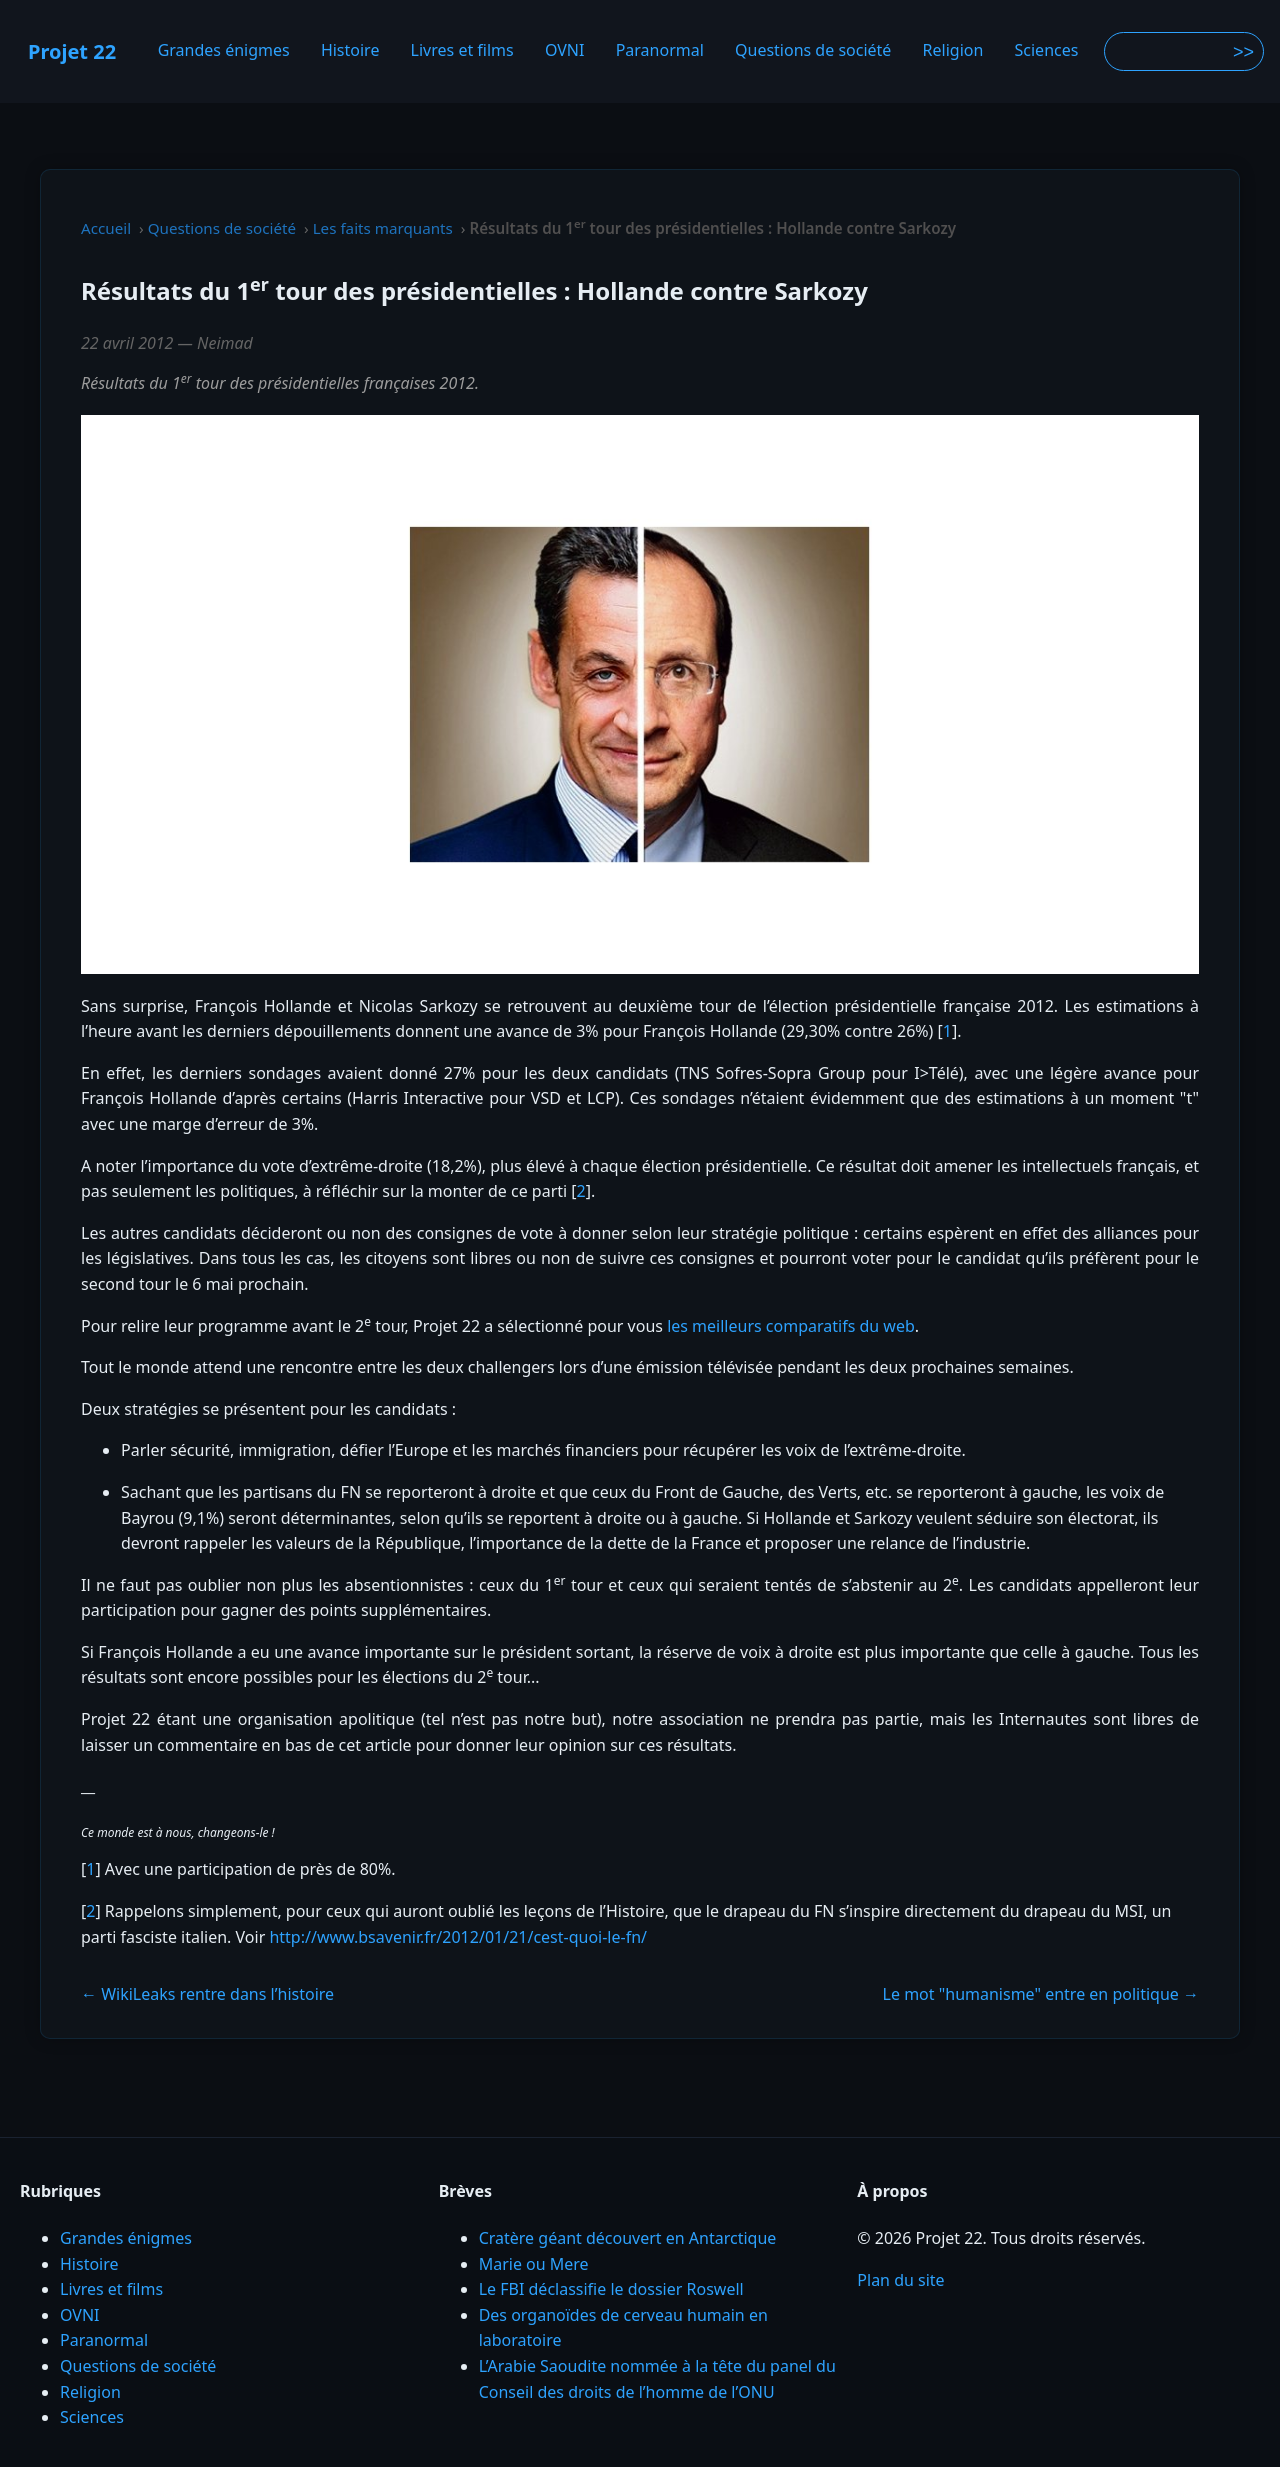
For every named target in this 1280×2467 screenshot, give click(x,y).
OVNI (565, 51)
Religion (953, 51)
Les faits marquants (383, 228)
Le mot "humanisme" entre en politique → (1041, 1994)
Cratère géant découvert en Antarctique (628, 2238)
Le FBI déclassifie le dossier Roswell (611, 2289)
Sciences (1047, 51)
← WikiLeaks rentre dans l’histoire (207, 1994)
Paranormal (660, 51)
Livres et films (462, 51)
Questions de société (813, 51)
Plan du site (900, 2280)
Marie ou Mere (534, 2264)
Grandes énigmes (224, 51)
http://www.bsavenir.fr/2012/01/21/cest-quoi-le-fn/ (458, 1937)
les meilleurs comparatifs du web (791, 1326)
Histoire (350, 51)
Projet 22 (72, 51)
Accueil (106, 228)
